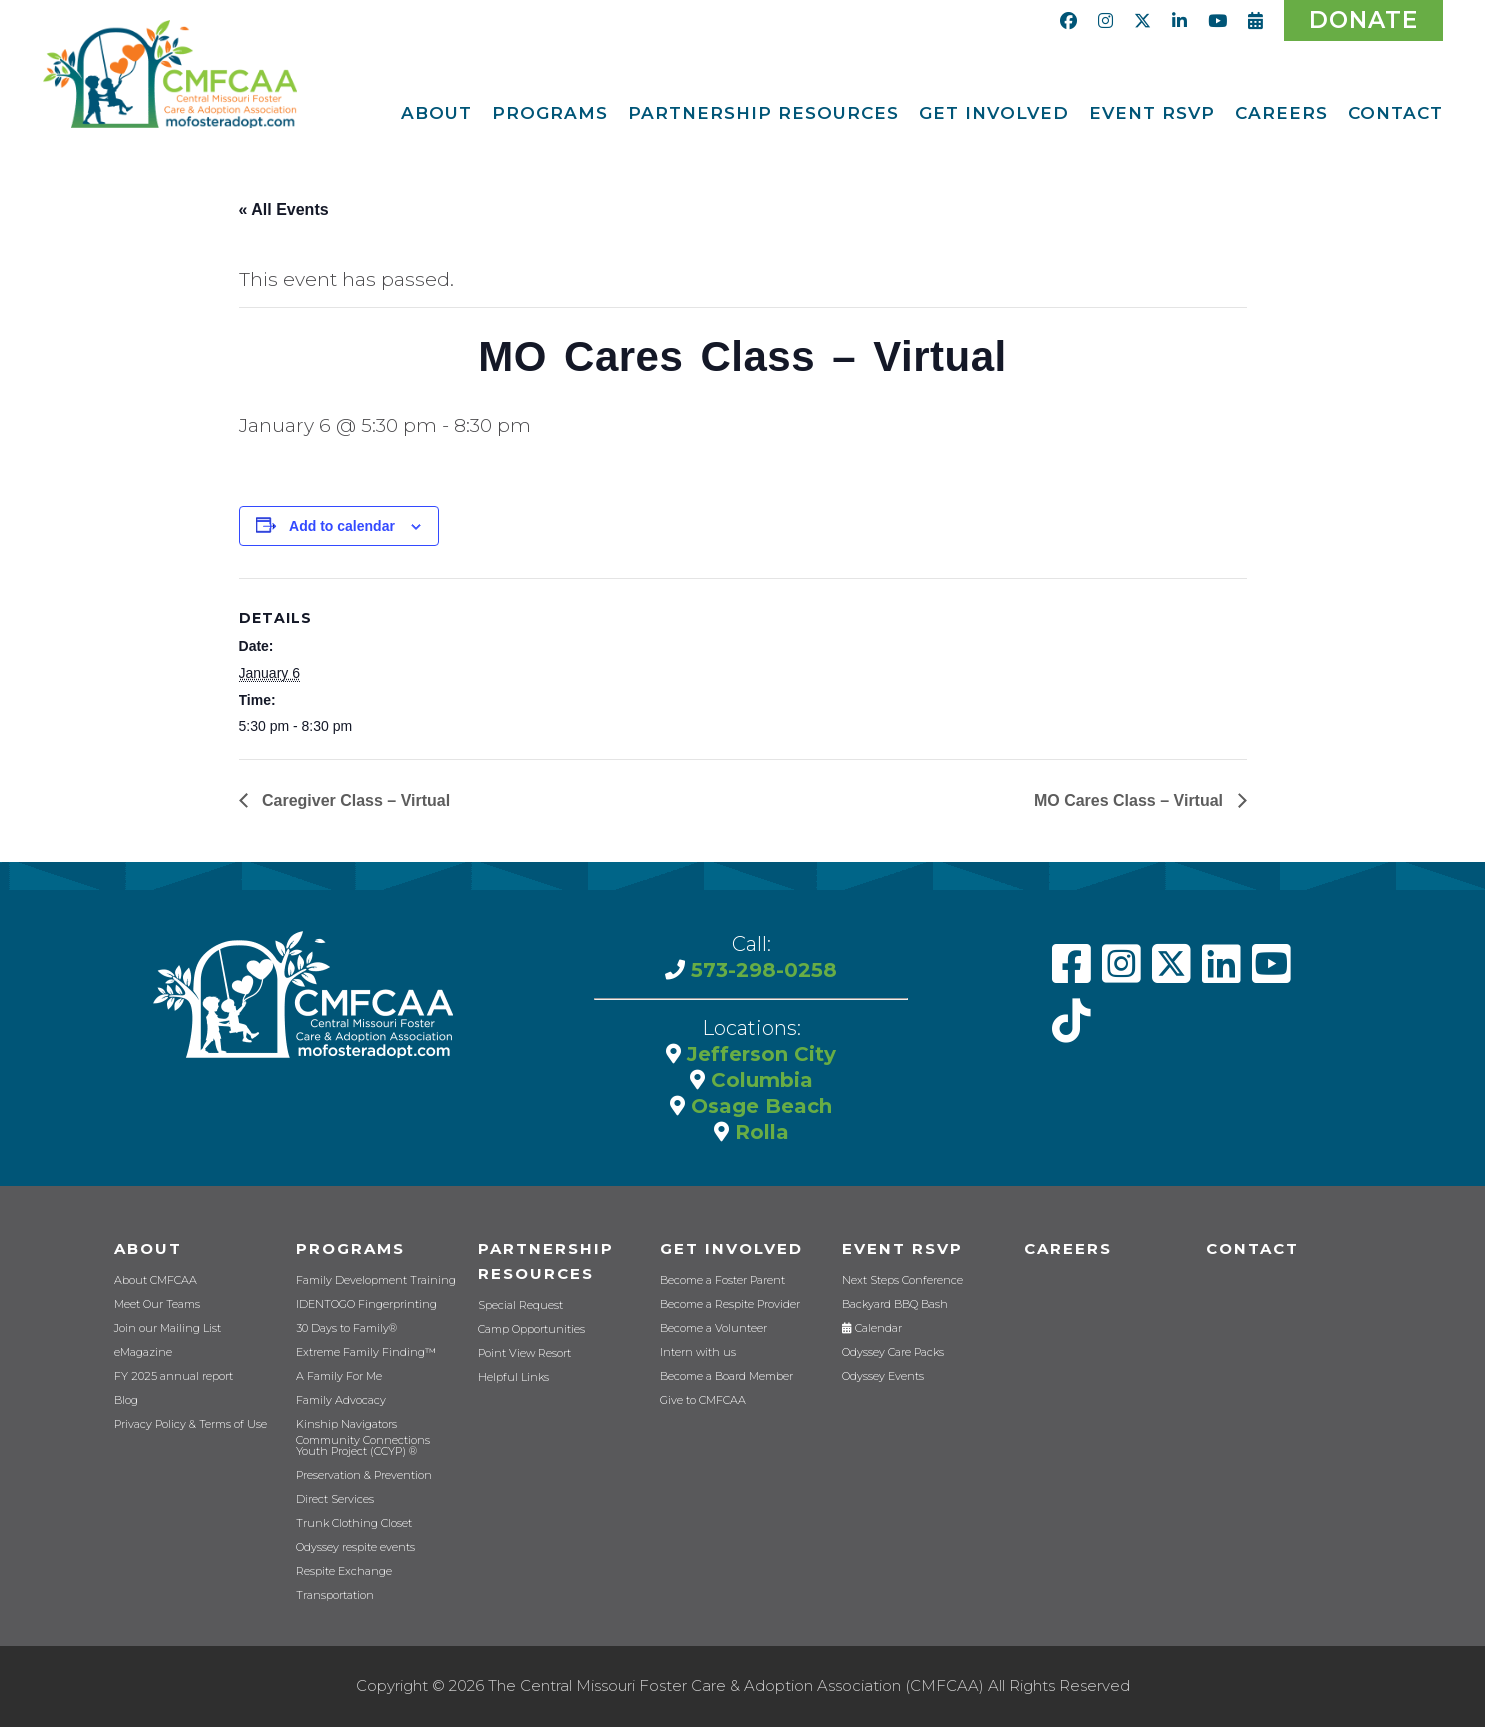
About (148, 1248)
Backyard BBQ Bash (895, 1304)
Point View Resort (524, 1353)
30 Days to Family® (346, 1328)
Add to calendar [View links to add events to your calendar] (342, 526)
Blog (126, 1400)
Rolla (759, 1132)
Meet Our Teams (157, 1304)
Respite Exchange (344, 1571)
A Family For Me (339, 1376)
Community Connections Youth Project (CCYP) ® (363, 1446)
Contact (1252, 1248)
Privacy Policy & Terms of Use (190, 1424)
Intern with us (698, 1352)
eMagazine (143, 1352)
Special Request (520, 1305)
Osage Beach (758, 1106)
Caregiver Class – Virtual (354, 800)
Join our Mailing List (167, 1328)
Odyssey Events (883, 1376)
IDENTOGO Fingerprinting (366, 1304)
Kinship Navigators (346, 1424)
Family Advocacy (341, 1400)
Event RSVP (902, 1248)
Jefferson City (758, 1054)
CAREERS (1068, 1248)
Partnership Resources (546, 1261)
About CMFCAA (155, 1280)
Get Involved (731, 1248)
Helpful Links (513, 1377)
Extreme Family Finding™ (366, 1352)
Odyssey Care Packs (893, 1352)
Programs (350, 1248)
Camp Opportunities (531, 1329)
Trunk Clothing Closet (354, 1523)
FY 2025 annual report (173, 1376)
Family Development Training (376, 1280)
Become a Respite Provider (730, 1304)
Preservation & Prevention (364, 1475)
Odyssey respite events (355, 1547)
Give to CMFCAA (703, 1400)
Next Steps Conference (902, 1280)
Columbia (759, 1080)
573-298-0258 (761, 970)
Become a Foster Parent (722, 1280)
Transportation (335, 1595)
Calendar (872, 1328)
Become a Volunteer (713, 1328)
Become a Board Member (726, 1376)
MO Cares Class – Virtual (1131, 800)
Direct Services (335, 1499)
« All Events (284, 209)
